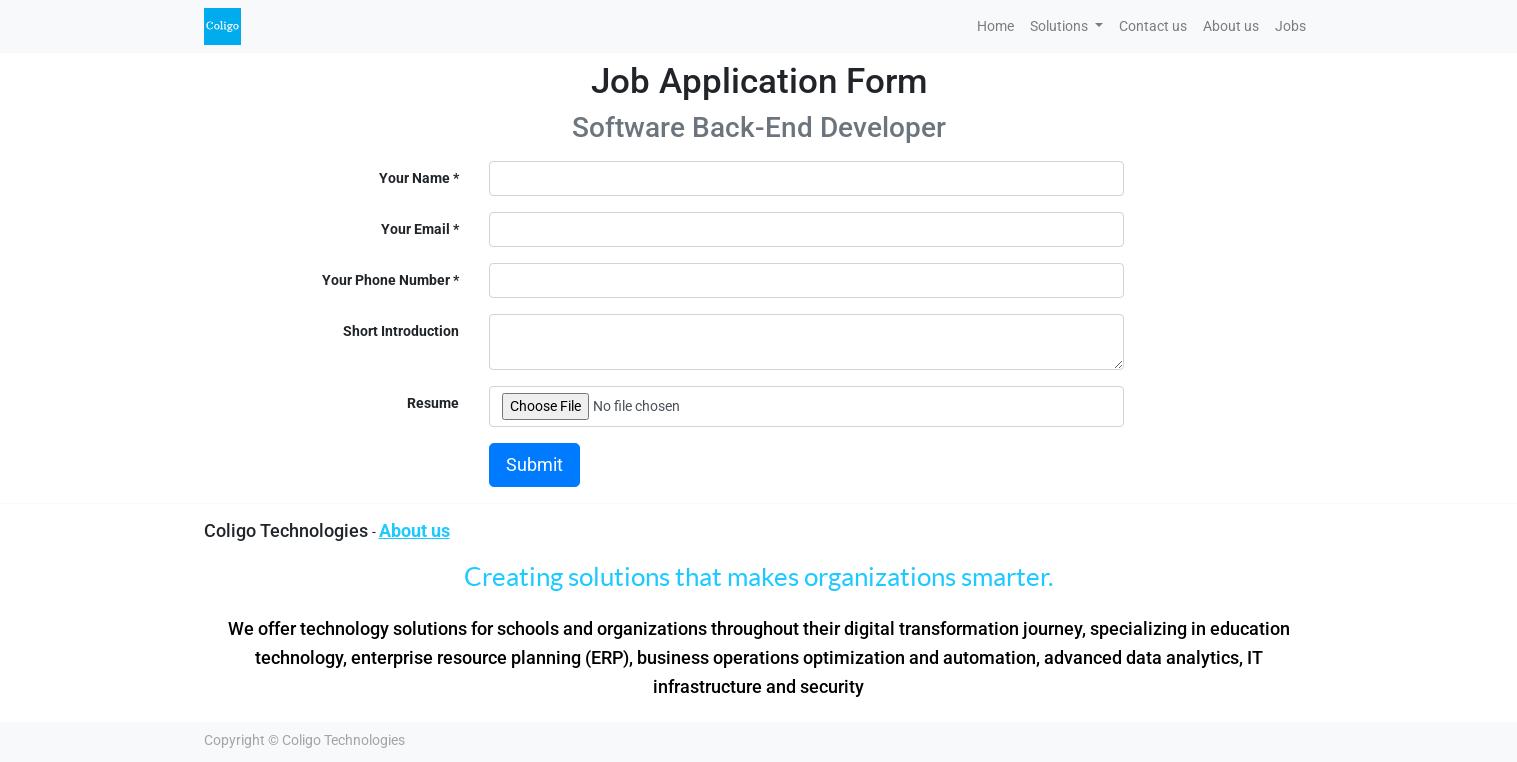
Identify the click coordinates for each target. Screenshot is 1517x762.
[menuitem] (995, 26)
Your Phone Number (386, 280)
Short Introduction (401, 331)
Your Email (415, 229)
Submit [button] (534, 465)
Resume (433, 403)
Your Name (414, 178)
